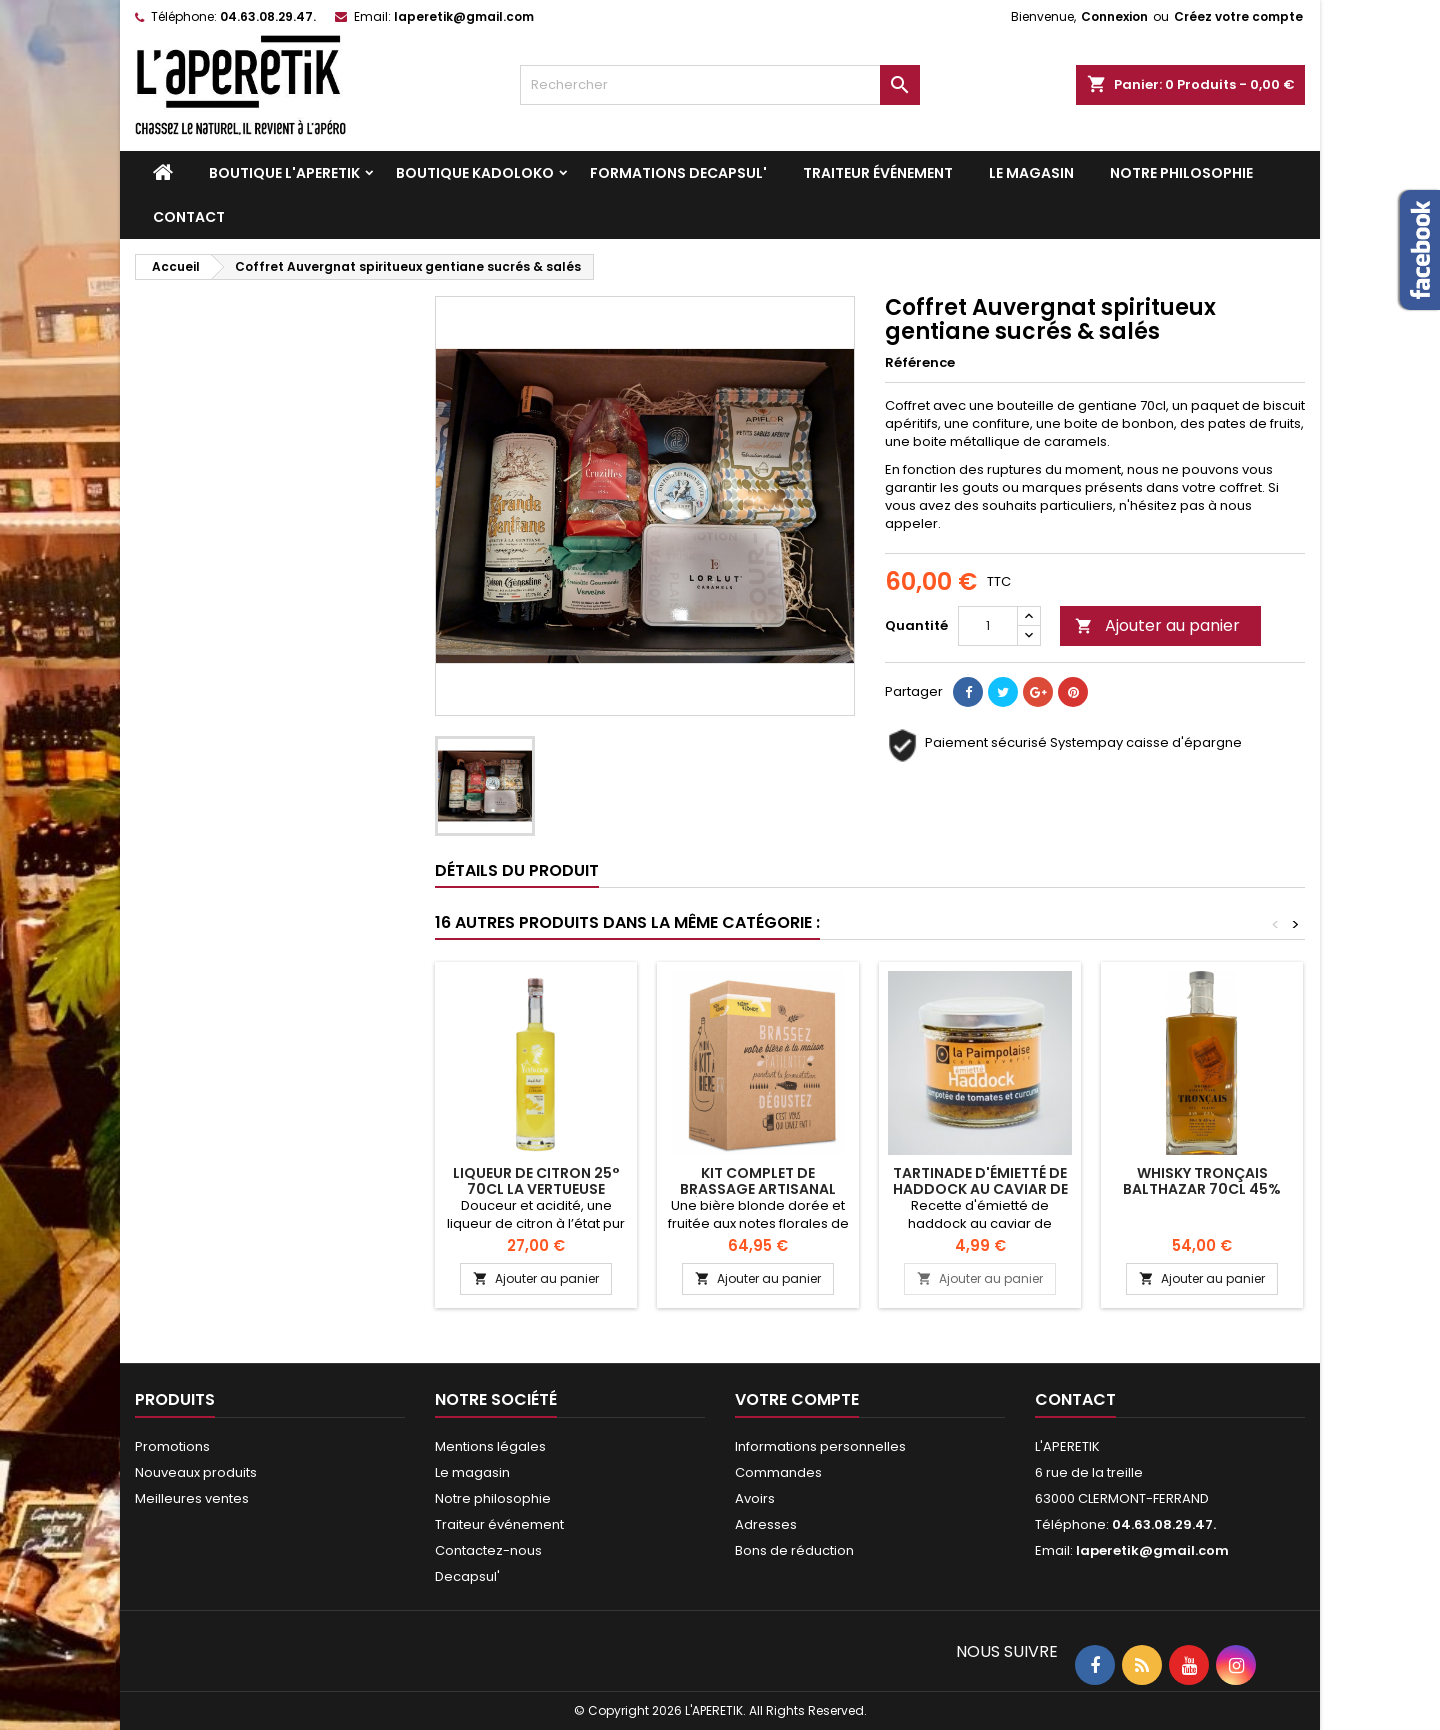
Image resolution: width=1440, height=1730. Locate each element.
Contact (189, 217)
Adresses (766, 1524)
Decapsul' (467, 1576)
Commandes (778, 1472)
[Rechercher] (720, 85)
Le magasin (1031, 173)
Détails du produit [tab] (517, 870)
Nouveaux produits (196, 1472)
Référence (920, 363)
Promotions (172, 1446)
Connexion (1114, 16)
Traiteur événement (878, 173)
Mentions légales (490, 1446)
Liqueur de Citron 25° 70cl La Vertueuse (536, 1181)
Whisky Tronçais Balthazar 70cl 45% (1202, 1181)
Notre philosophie (1181, 173)
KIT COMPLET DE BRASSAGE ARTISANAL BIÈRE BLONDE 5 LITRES (758, 1189)
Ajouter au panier (1157, 625)
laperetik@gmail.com (464, 16)
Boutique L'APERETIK (284, 173)
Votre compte (797, 1399)
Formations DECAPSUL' (678, 173)
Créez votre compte (1238, 16)
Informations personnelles (820, 1446)
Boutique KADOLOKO (475, 173)
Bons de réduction (794, 1550)
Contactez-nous (488, 1550)
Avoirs (755, 1498)
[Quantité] (988, 626)
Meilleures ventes (192, 1498)
